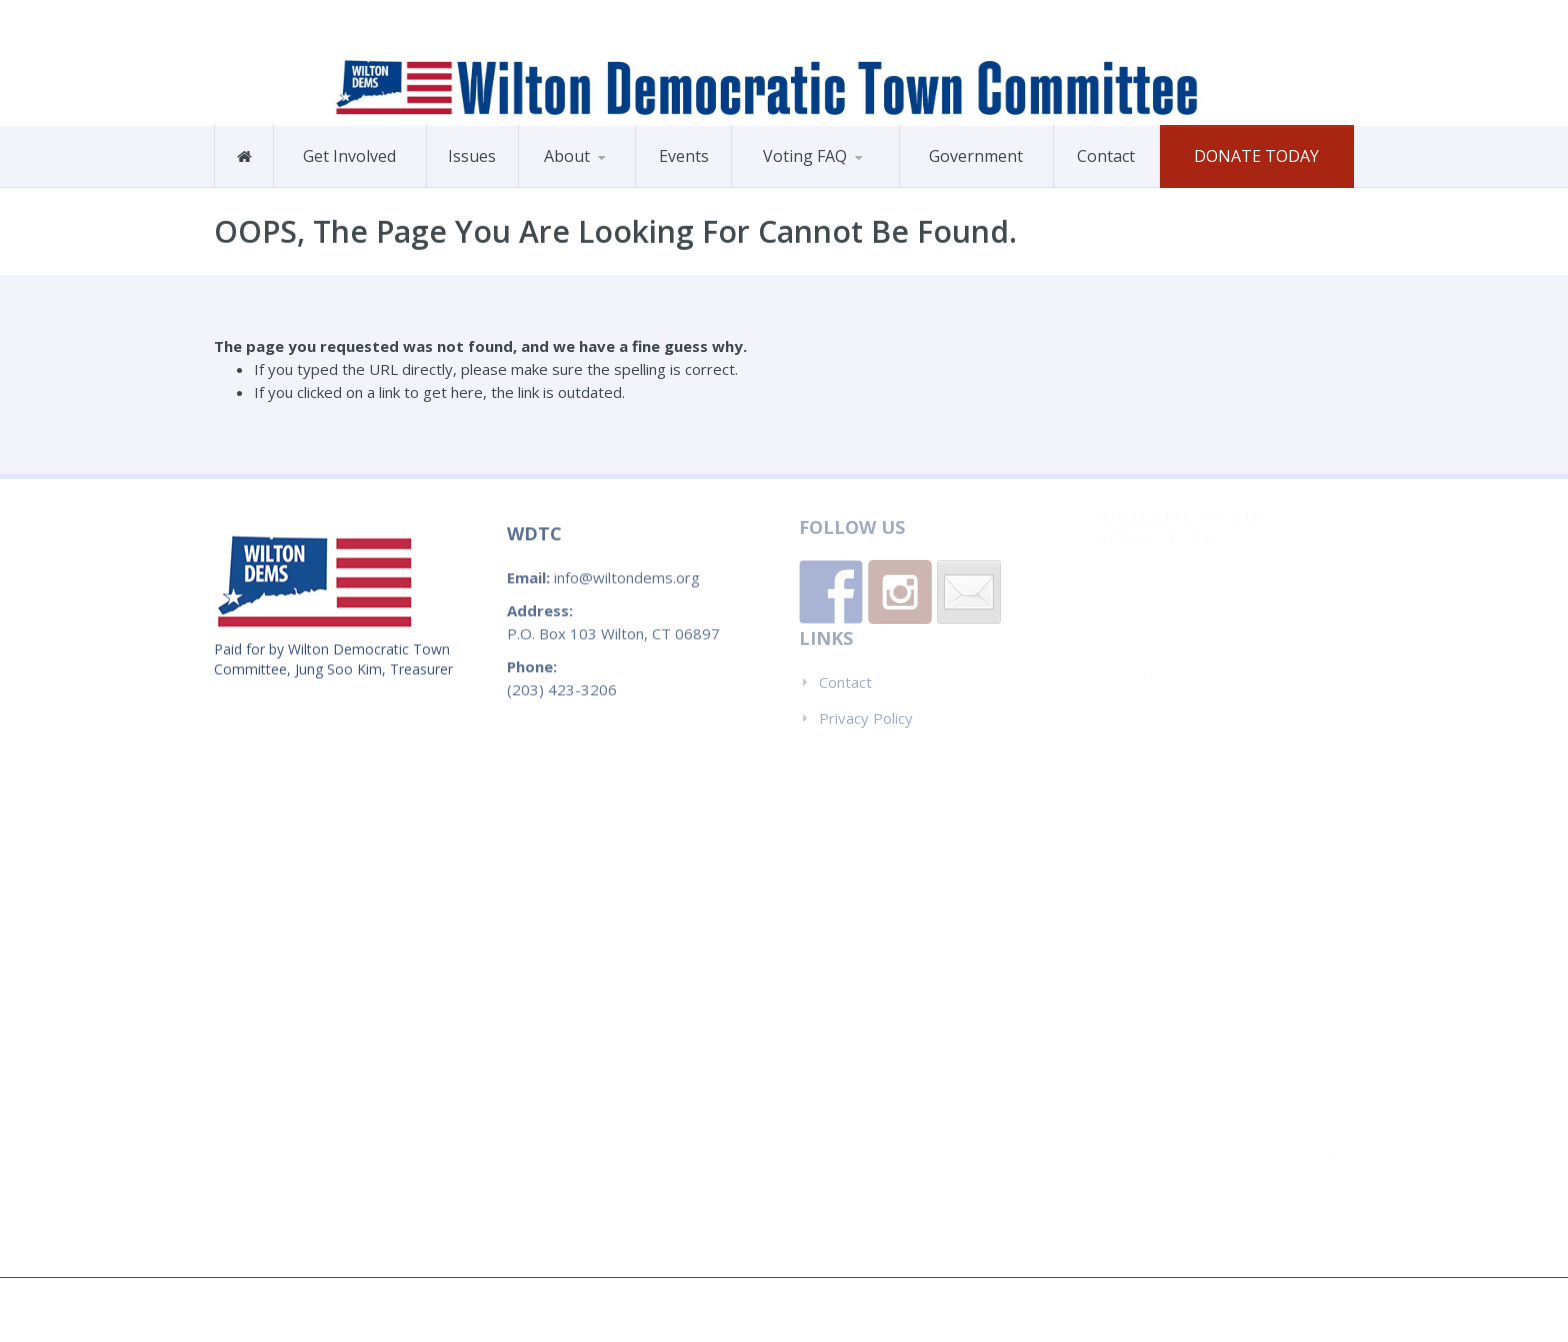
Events (684, 156)
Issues (472, 156)
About (567, 156)
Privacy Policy (866, 709)
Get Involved (349, 156)
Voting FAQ (805, 156)
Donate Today (1256, 156)
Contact (1106, 156)
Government (976, 156)
